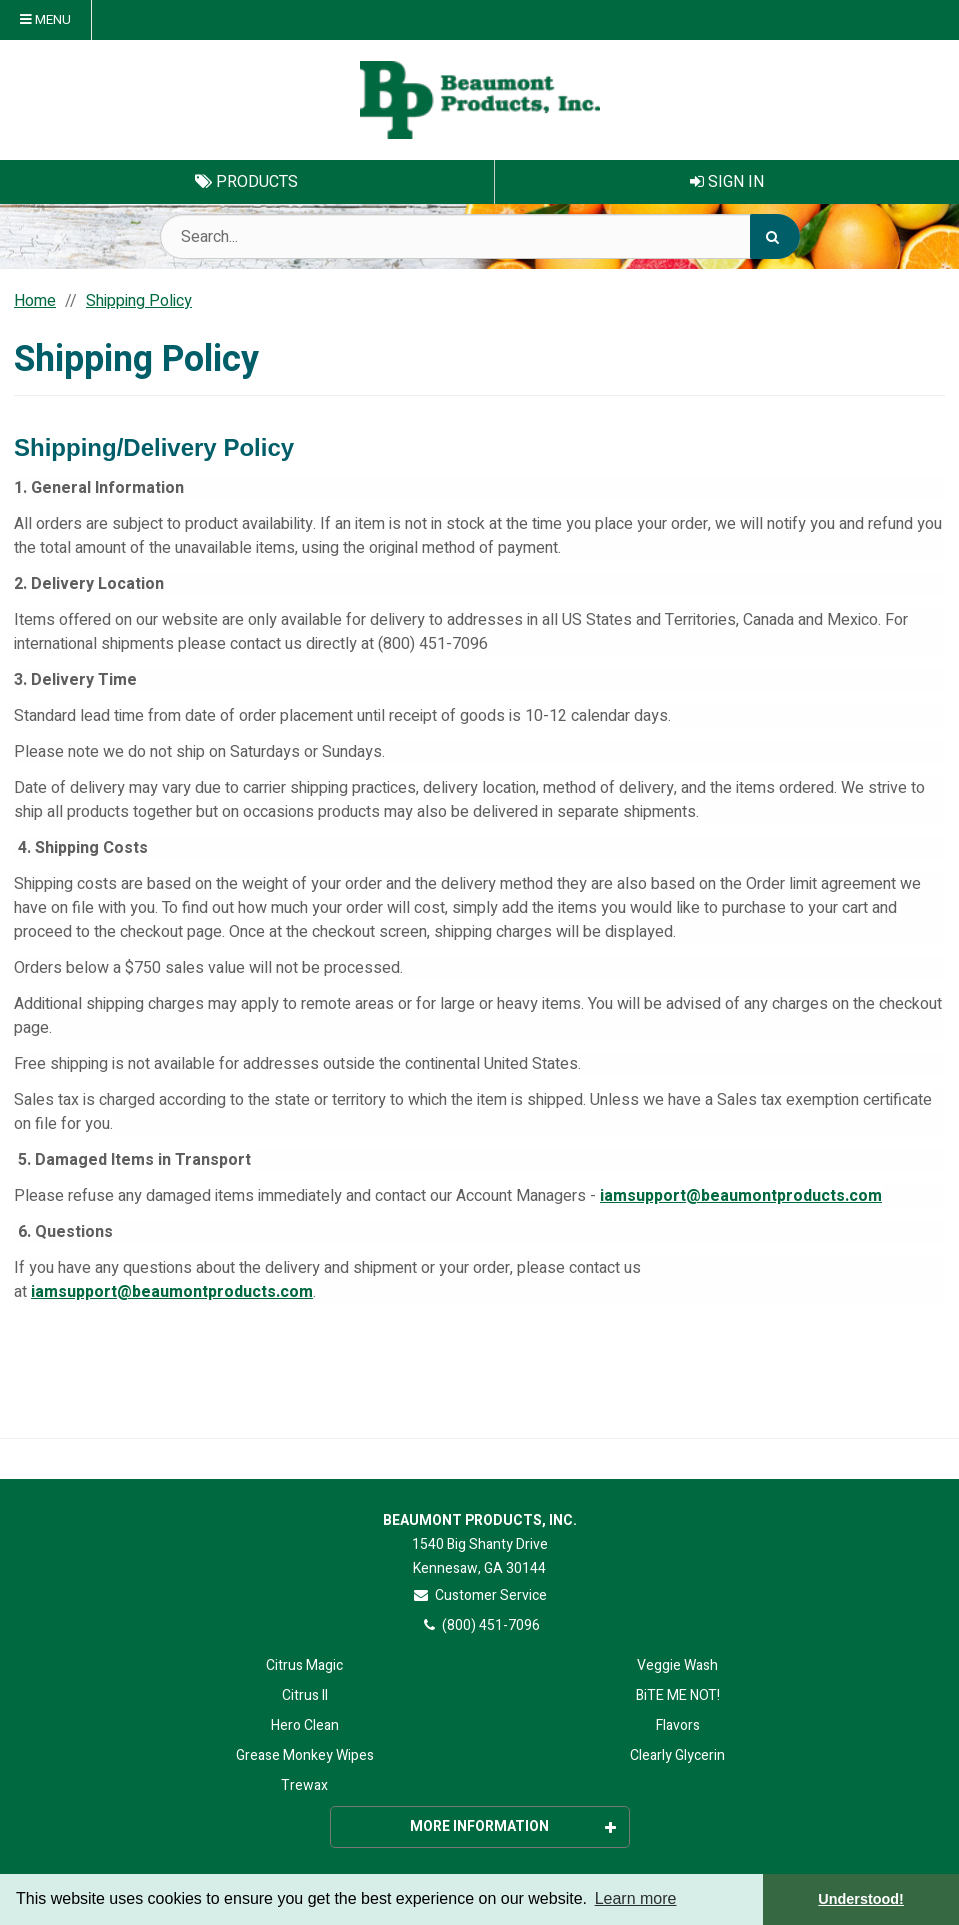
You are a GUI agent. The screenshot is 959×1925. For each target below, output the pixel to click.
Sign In (727, 182)
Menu (45, 20)
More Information (513, 1826)
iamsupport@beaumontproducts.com (741, 1196)
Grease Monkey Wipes (305, 1755)
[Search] (775, 236)
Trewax (304, 1785)
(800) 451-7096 (479, 1625)
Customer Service (479, 1595)
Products (246, 182)
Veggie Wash (677, 1665)
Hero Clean (305, 1725)
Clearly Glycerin (677, 1755)
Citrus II (305, 1695)
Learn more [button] (636, 1898)
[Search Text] (480, 236)
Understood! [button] (861, 1899)
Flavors (678, 1725)
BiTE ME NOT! (678, 1695)
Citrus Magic (304, 1665)
